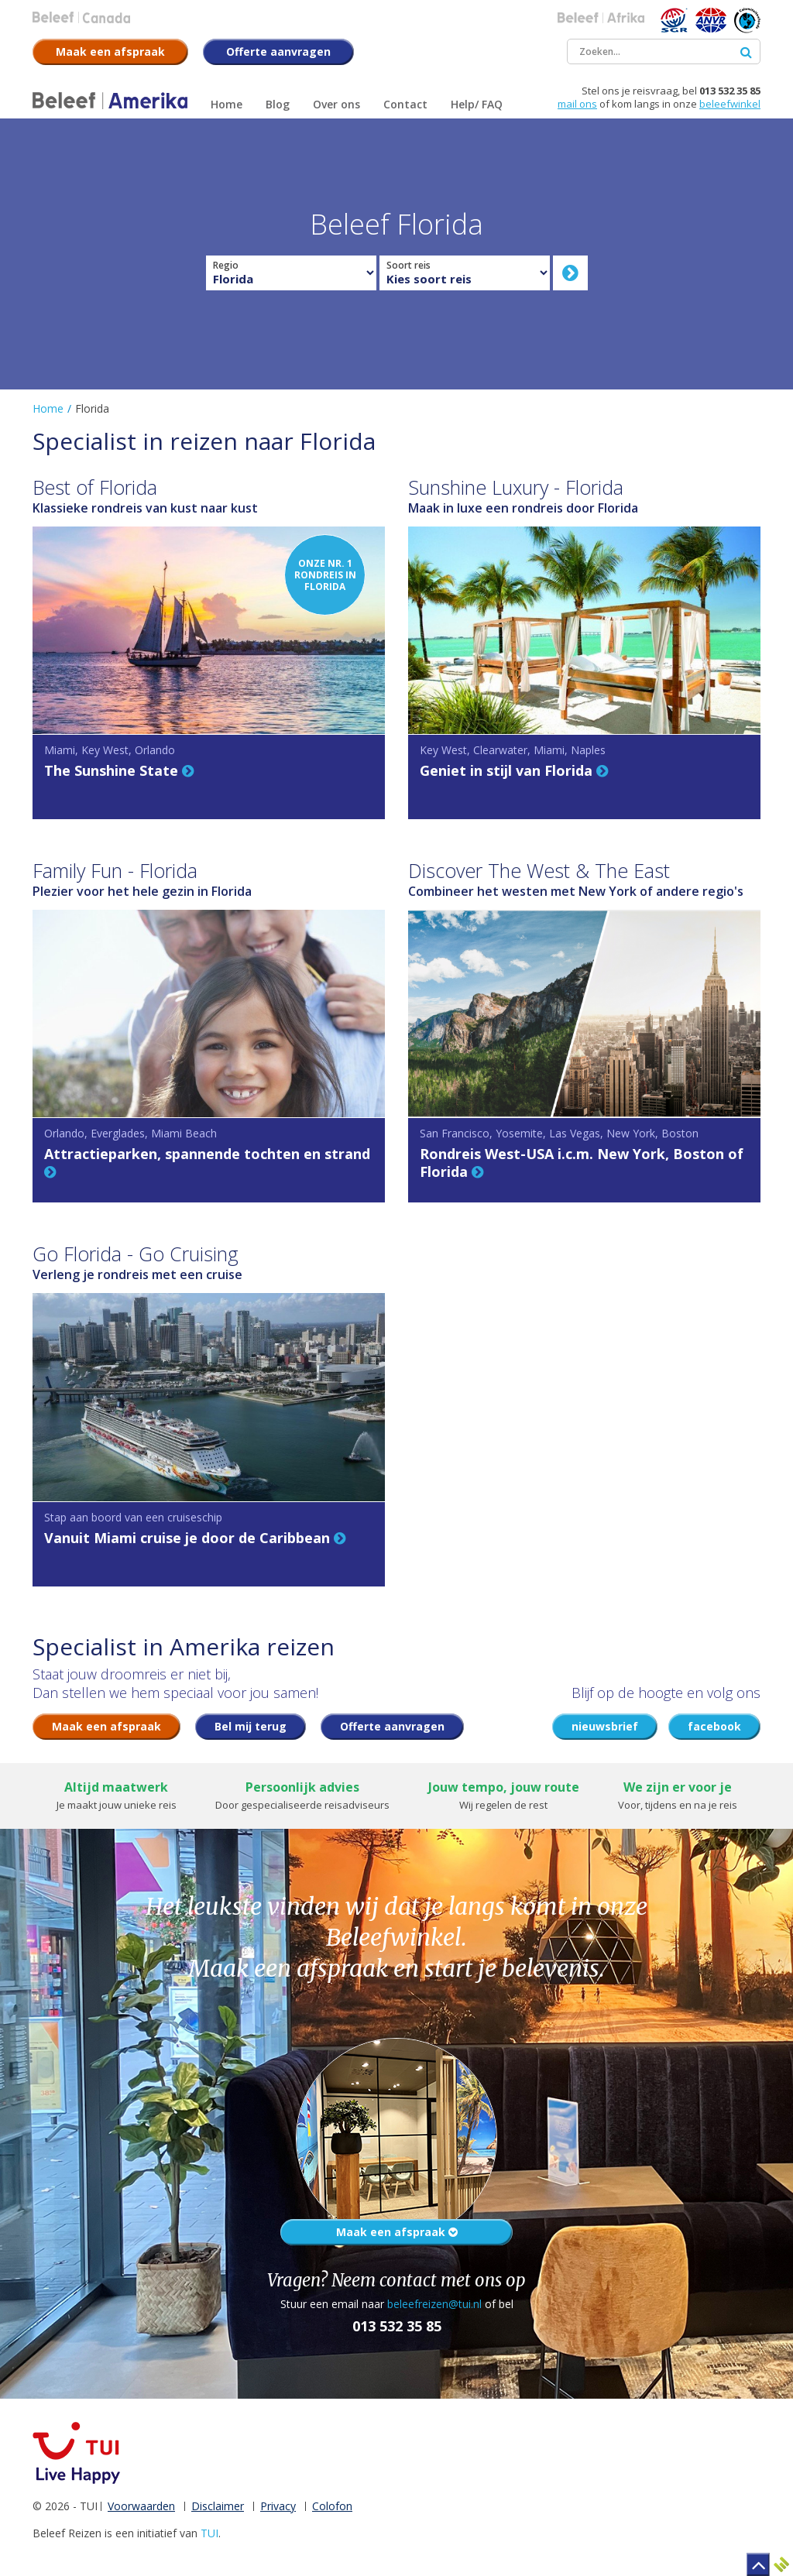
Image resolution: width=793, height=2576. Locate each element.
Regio (226, 265)
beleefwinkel (729, 104)
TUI (209, 2533)
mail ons (577, 104)
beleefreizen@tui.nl (434, 2303)
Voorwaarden (141, 2506)
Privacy (278, 2506)
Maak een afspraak (397, 2231)
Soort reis (408, 265)
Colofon (332, 2506)
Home (48, 408)
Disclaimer (217, 2506)
